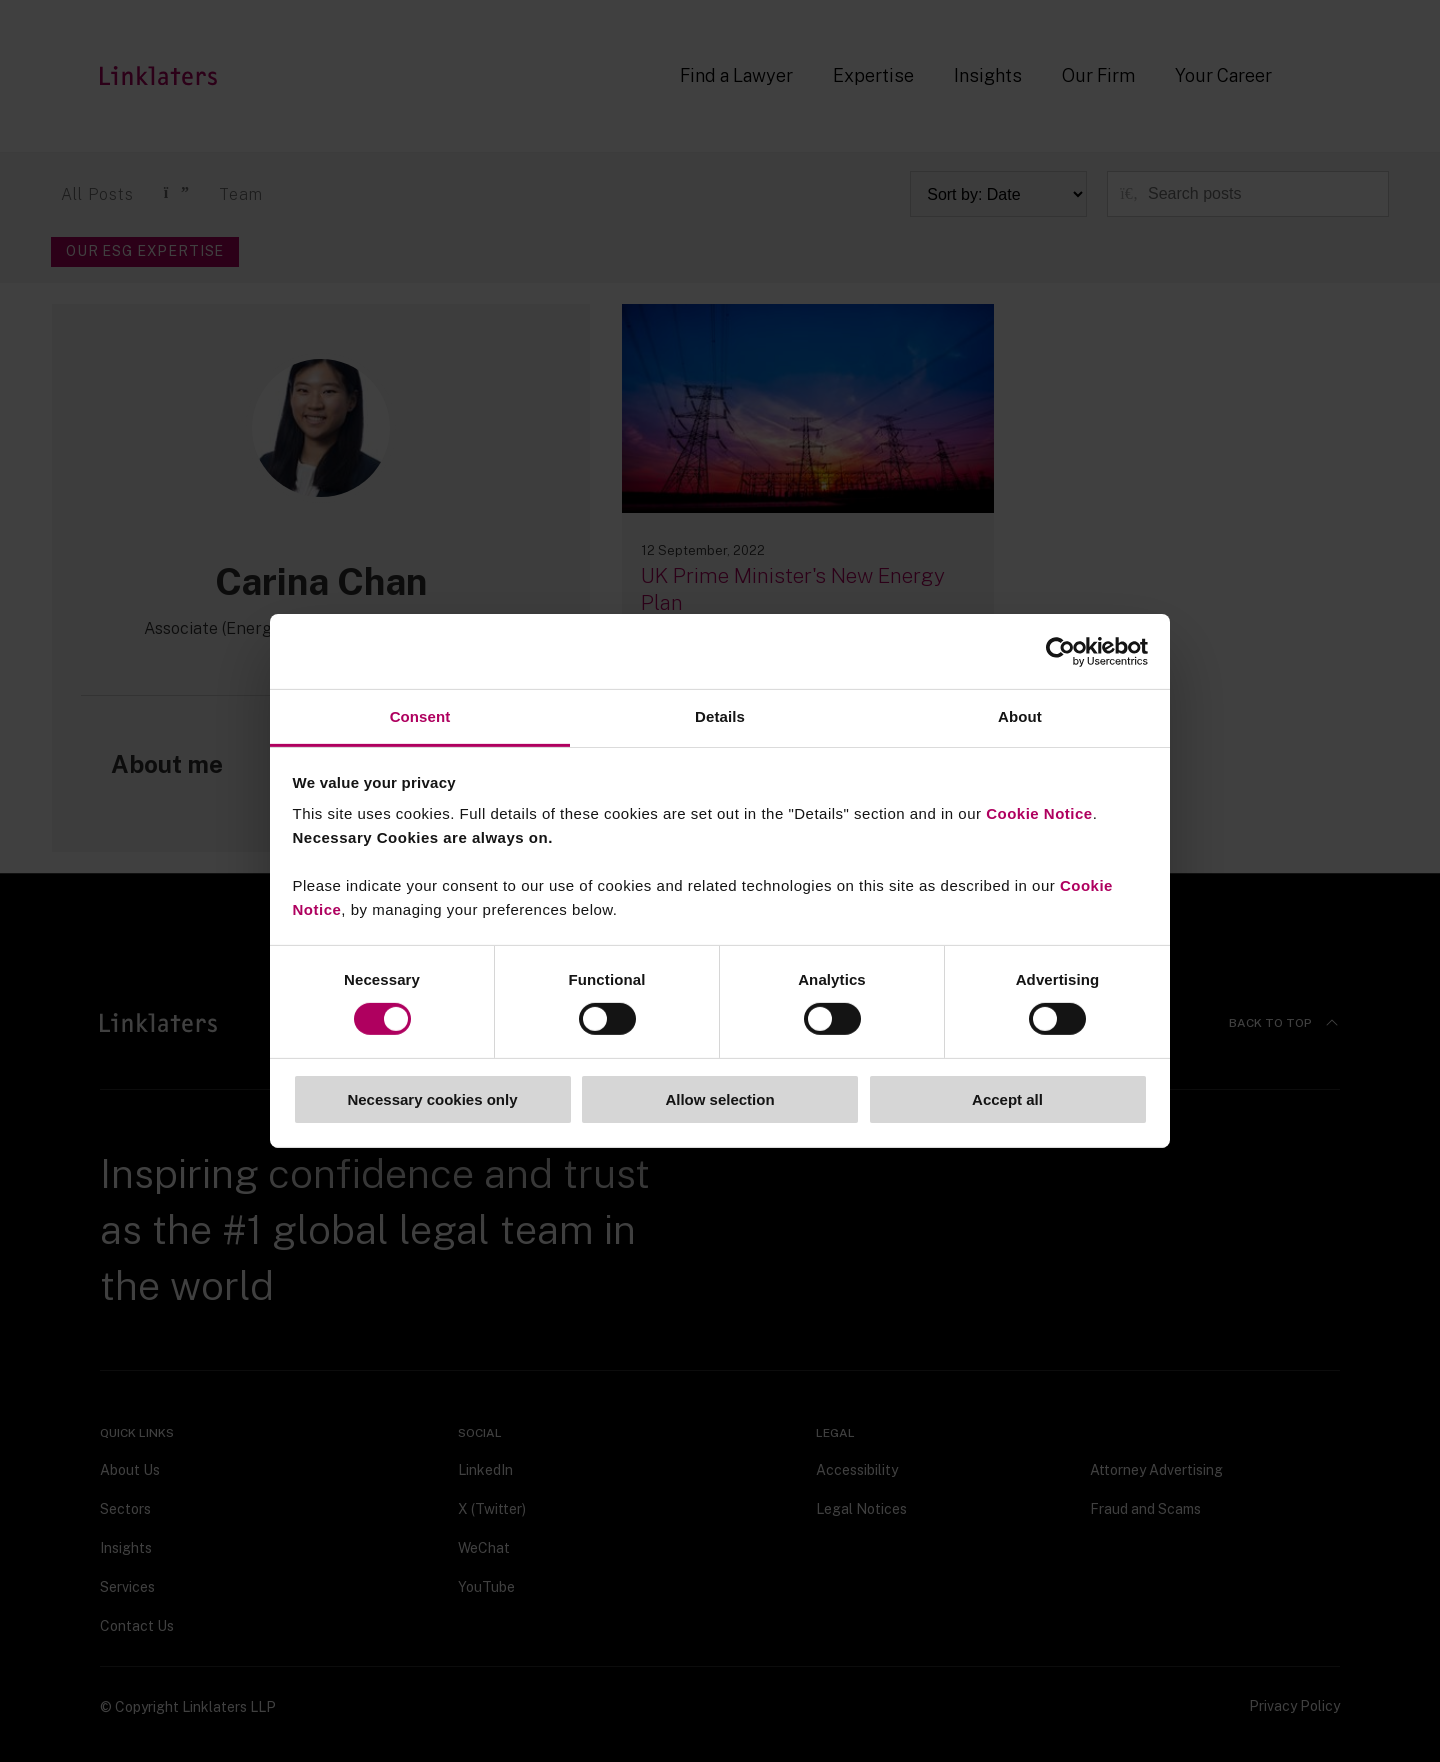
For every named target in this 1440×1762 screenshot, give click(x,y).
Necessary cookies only (432, 1099)
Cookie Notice (1039, 813)
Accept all (1007, 1099)
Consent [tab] (420, 716)
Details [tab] (720, 716)
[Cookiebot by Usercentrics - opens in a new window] (1060, 651)
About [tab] (1020, 716)
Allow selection (719, 1099)
